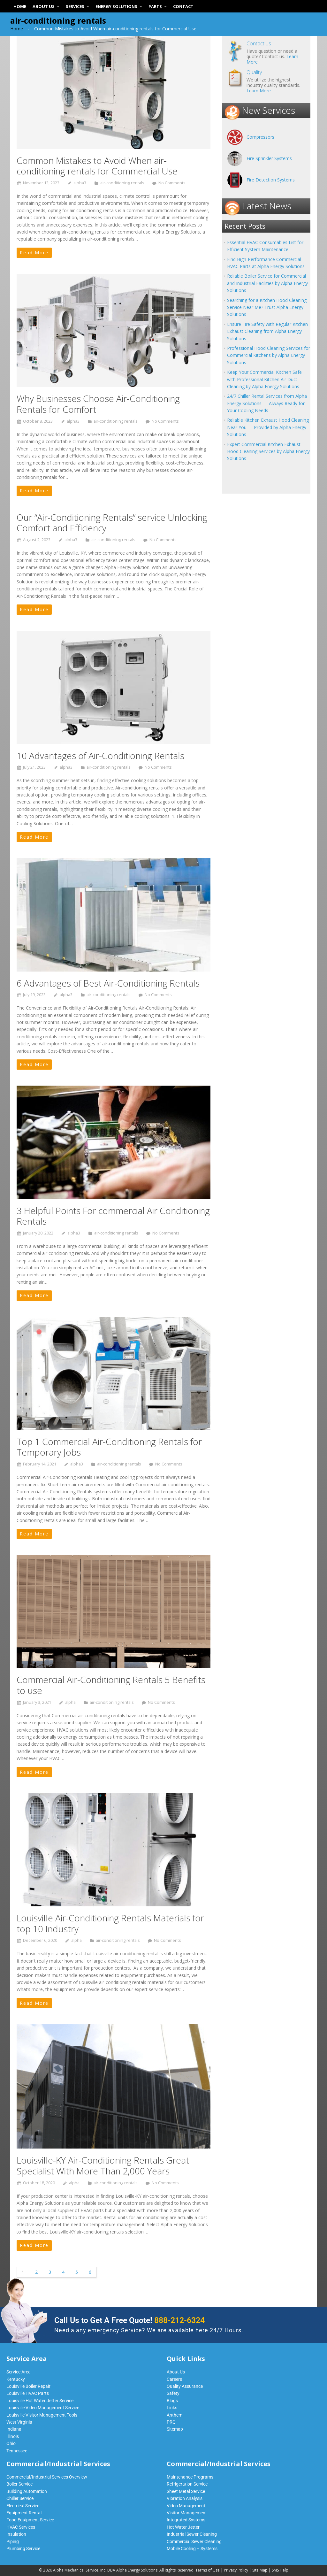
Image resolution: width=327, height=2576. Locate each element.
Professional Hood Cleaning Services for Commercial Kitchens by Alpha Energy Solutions (268, 355)
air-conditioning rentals (122, 183)
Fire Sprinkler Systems (269, 158)
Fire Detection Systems (271, 180)
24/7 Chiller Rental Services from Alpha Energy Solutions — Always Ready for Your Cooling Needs (267, 403)
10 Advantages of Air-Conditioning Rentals (100, 756)
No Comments (172, 183)
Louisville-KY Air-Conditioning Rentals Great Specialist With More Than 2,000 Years (103, 2165)
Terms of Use (207, 2570)
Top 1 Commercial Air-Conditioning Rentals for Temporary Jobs (109, 1446)
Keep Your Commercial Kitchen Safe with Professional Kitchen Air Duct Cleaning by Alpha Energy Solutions (264, 379)
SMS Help (280, 2570)
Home (16, 29)
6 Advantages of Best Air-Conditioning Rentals (108, 983)
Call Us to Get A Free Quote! (129, 2320)
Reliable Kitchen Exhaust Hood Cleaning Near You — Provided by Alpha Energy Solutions (268, 427)
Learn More (259, 91)
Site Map (260, 2570)
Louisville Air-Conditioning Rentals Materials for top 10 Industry (110, 1923)
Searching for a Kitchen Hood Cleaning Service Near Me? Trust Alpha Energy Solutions (267, 307)
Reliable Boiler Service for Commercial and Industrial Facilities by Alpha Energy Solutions (267, 283)
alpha (70, 1702)
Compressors (260, 137)
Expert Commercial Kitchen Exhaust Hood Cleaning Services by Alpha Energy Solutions (268, 451)
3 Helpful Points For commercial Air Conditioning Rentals (113, 1215)
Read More (34, 253)
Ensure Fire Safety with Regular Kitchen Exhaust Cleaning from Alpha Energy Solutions (267, 331)
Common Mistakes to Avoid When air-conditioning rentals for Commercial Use (97, 165)
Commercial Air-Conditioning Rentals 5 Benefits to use (111, 1684)
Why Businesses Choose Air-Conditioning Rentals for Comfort (98, 403)
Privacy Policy (236, 2570)
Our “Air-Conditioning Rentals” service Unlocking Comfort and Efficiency (112, 522)
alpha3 (79, 183)
